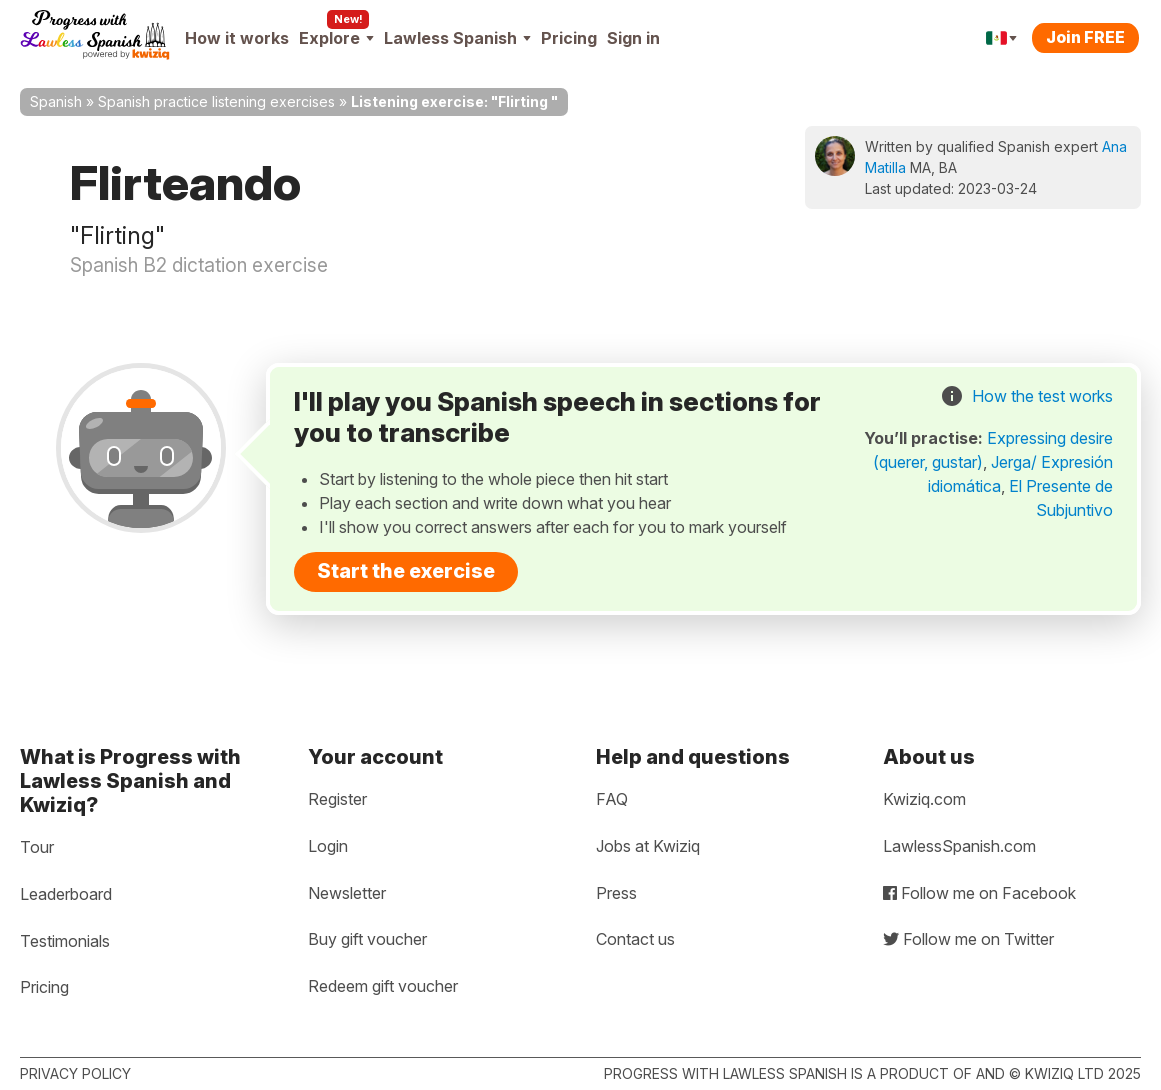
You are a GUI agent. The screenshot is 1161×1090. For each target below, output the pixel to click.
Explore (336, 38)
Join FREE (1085, 37)
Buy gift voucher (367, 939)
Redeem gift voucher (383, 986)
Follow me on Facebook (979, 893)
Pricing (569, 38)
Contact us (635, 939)
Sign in (633, 38)
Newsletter (347, 893)
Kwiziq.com (924, 799)
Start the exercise (406, 571)
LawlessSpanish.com (959, 846)
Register (337, 799)
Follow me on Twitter (968, 939)
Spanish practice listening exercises (216, 101)
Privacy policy (75, 1073)
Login (328, 846)
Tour (37, 847)
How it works (237, 38)
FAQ (612, 799)
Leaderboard (66, 894)
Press (616, 893)
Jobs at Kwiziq (648, 846)
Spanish (56, 101)
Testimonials (65, 941)
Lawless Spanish (457, 38)
